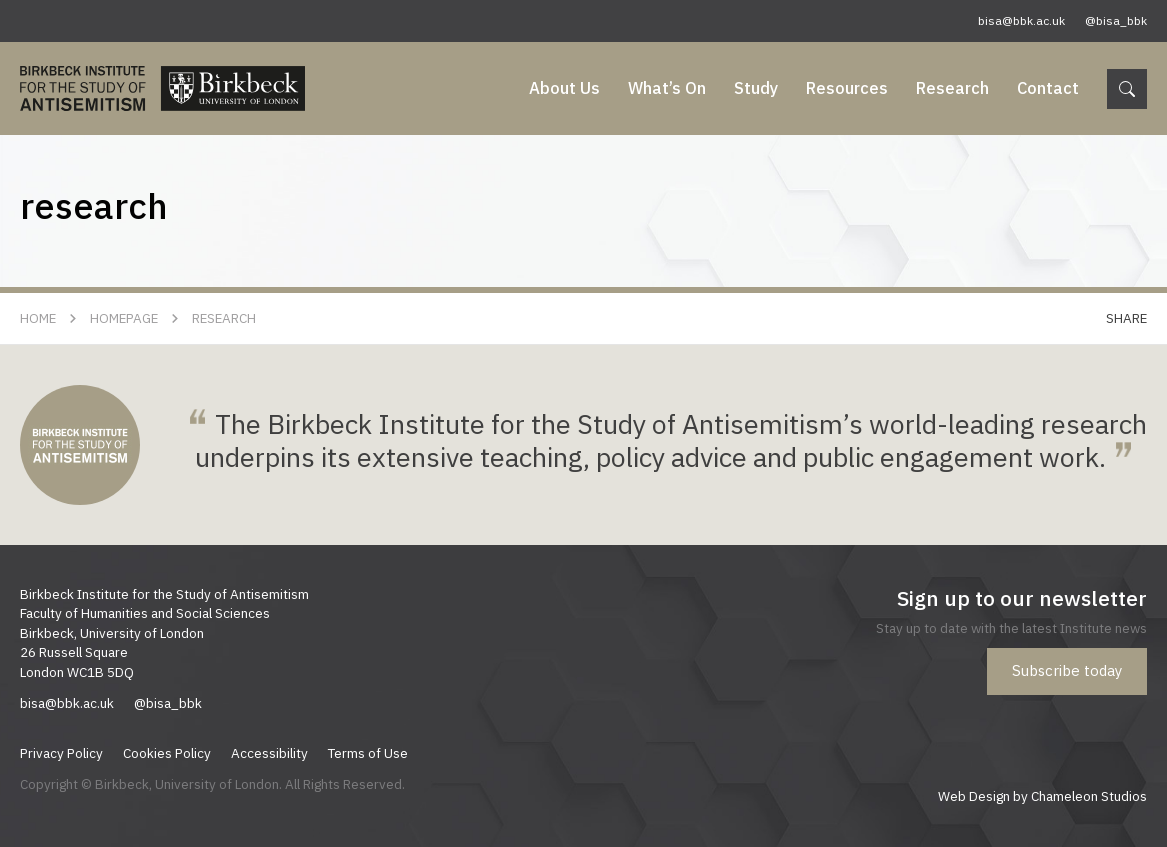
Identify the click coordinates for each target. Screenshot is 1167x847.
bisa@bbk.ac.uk (1021, 20)
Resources (847, 88)
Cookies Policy (167, 753)
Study (756, 88)
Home (38, 318)
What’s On (667, 88)
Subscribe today (1067, 670)
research (224, 318)
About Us (564, 88)
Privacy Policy (61, 753)
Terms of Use (368, 753)
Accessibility (269, 753)
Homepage (124, 318)
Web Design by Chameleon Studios (1042, 796)
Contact (1048, 88)
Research (952, 88)
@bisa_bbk (1116, 20)
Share (1126, 318)
